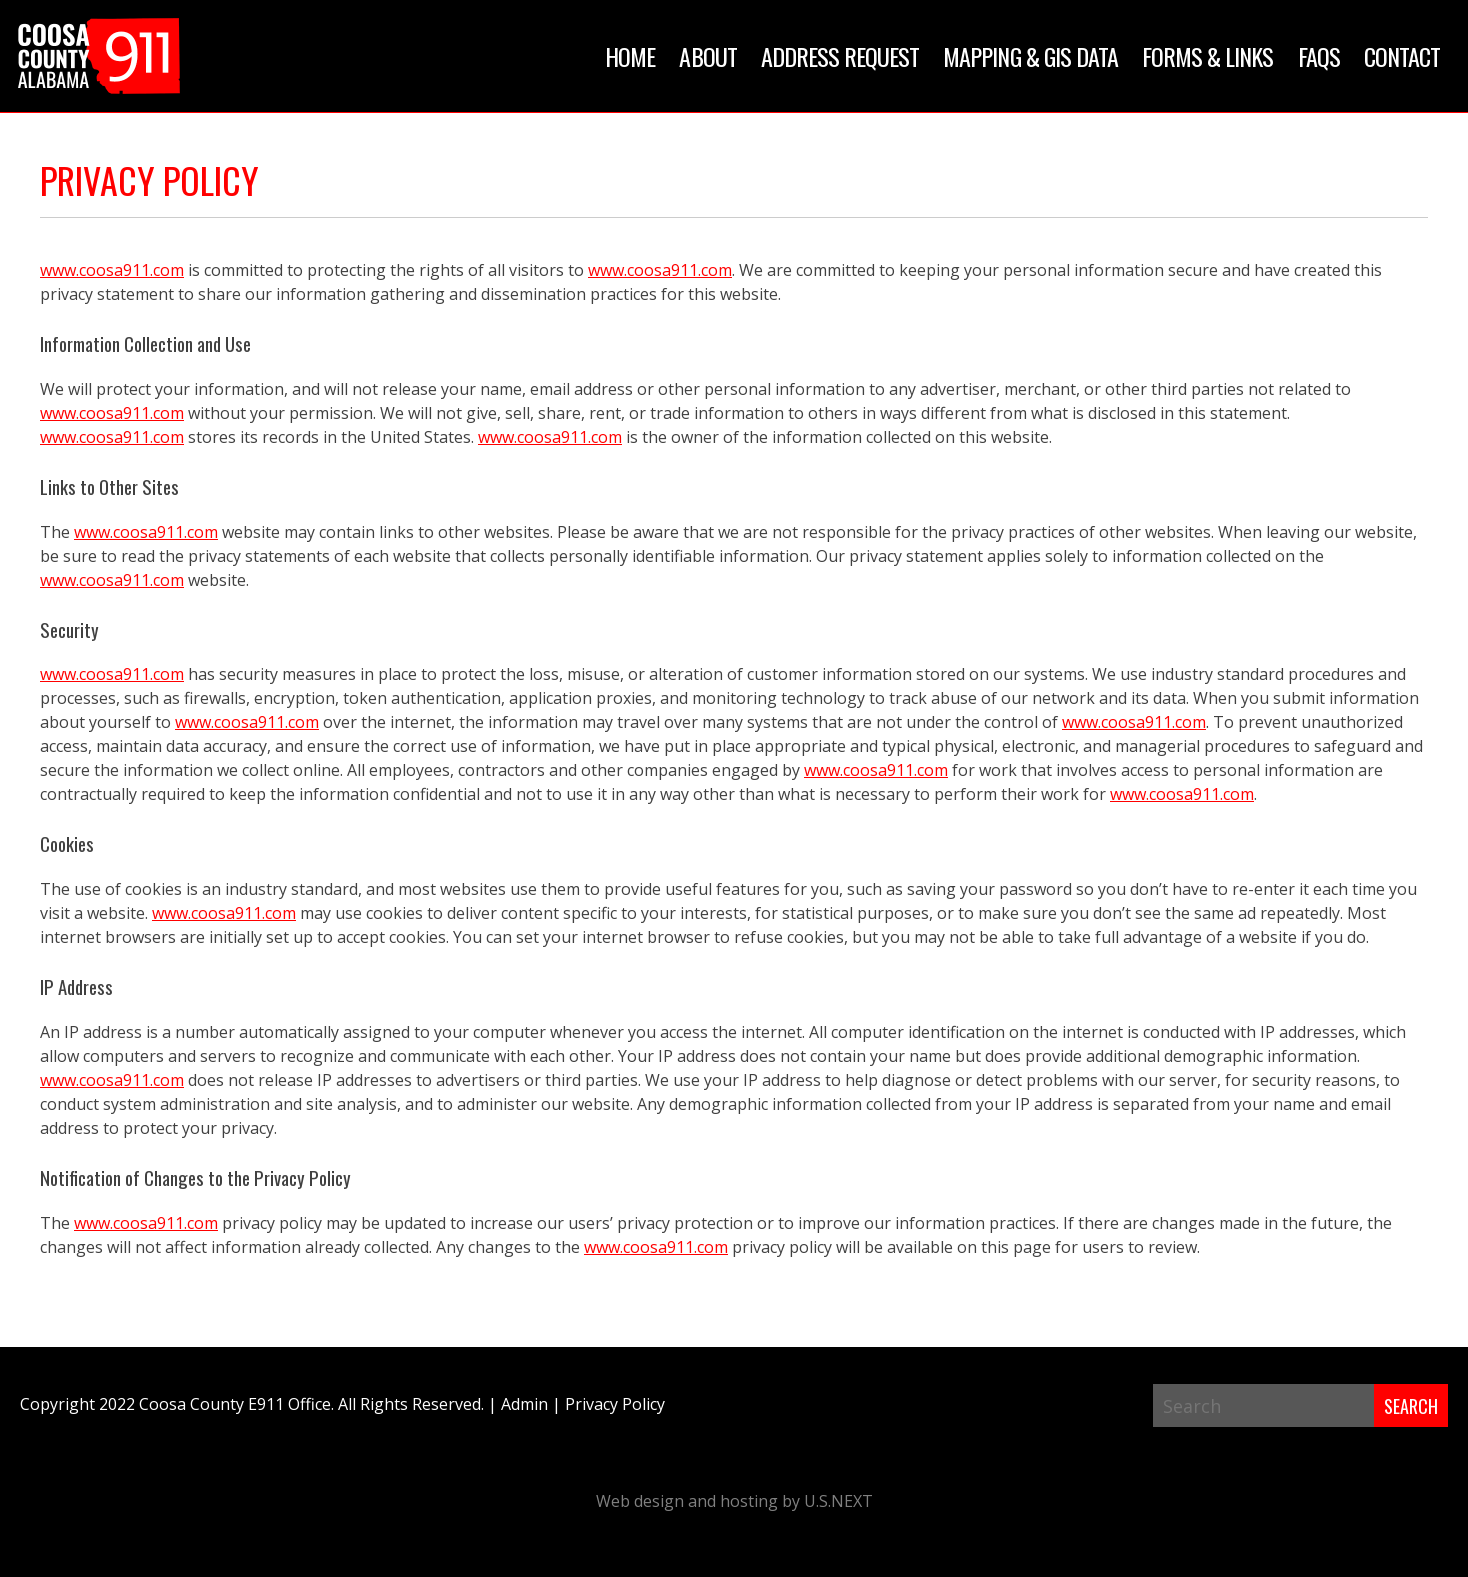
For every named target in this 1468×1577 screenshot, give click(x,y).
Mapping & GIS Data (1030, 56)
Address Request (840, 56)
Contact (1402, 56)
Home (630, 56)
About (707, 56)
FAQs (1319, 56)
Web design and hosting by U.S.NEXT (734, 1501)
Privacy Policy (615, 1404)
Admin (524, 1404)
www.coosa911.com (112, 270)
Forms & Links (1208, 56)
